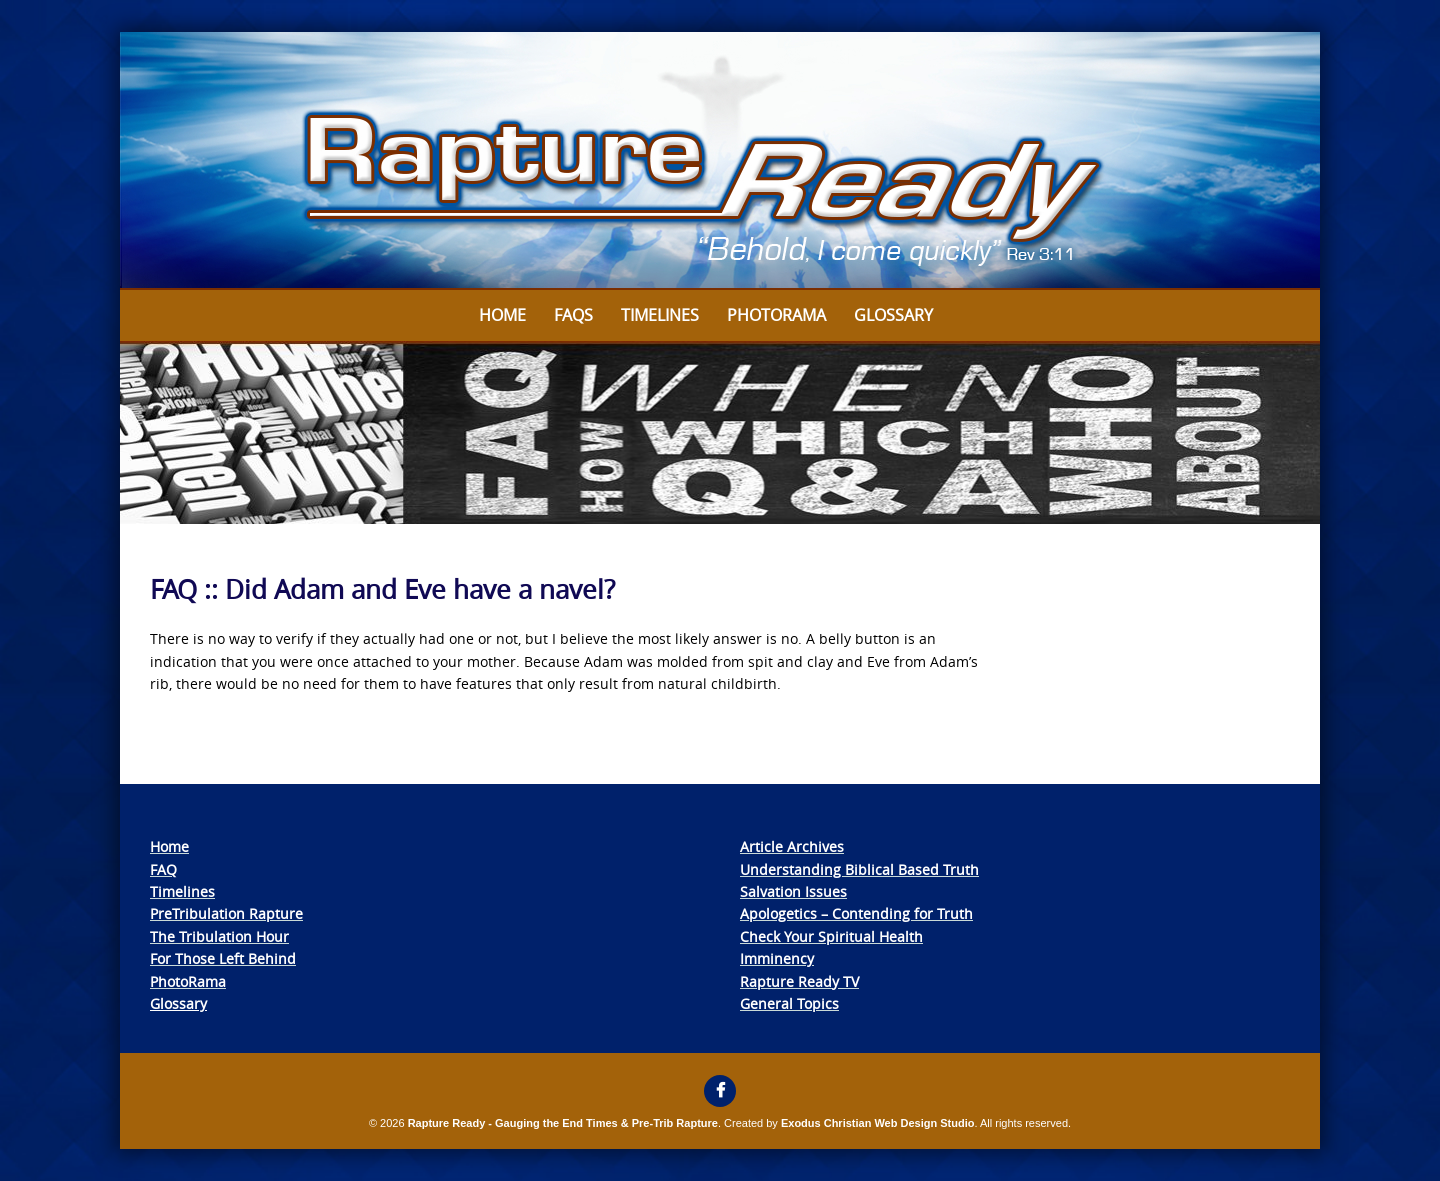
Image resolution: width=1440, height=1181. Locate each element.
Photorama (776, 315)
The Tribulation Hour (219, 936)
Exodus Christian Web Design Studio (878, 1123)
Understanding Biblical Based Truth (859, 869)
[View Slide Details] (720, 161)
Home (502, 315)
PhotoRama (188, 981)
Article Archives (792, 846)
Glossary (893, 315)
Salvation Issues (793, 891)
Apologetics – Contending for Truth (856, 913)
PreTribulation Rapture (226, 913)
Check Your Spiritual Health (831, 936)
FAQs (573, 315)
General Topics (789, 1003)
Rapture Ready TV (799, 981)
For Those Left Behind (223, 958)
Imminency (777, 958)
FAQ (163, 869)
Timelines (660, 315)
